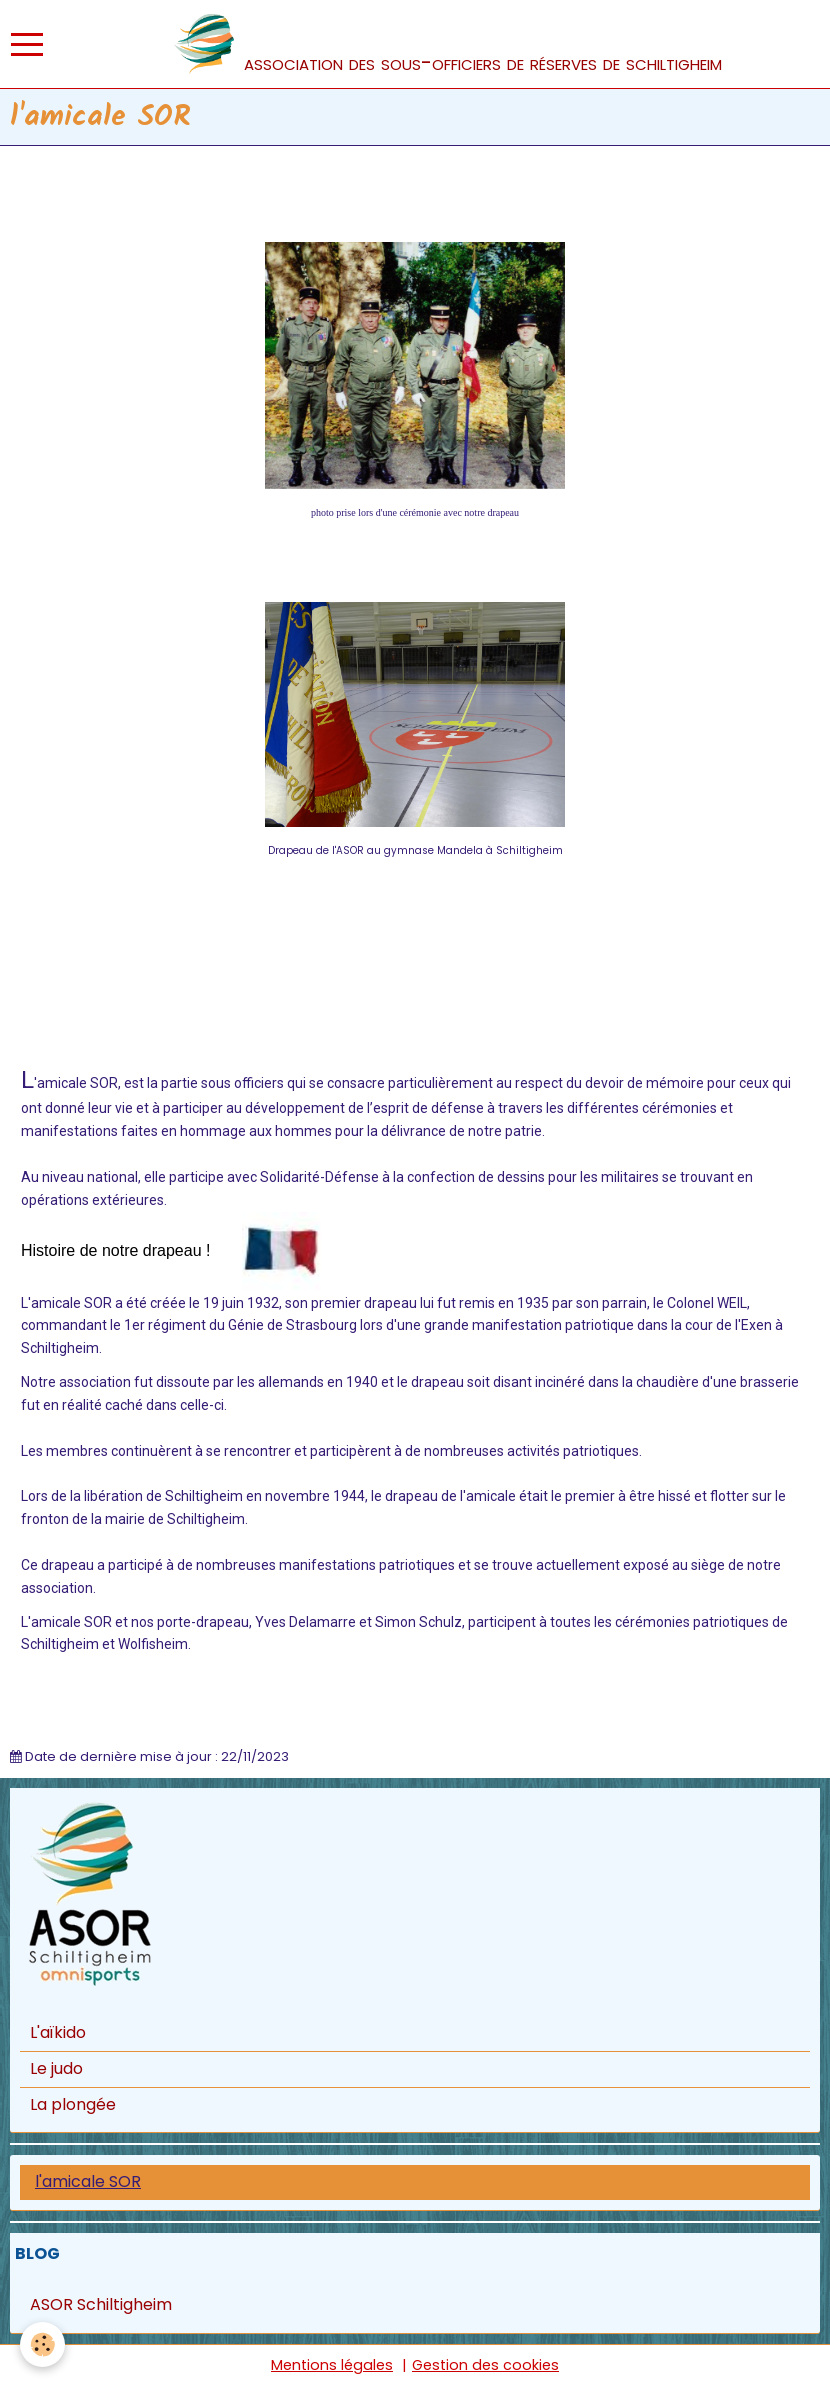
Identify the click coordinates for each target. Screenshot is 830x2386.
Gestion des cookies (485, 2365)
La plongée (73, 2104)
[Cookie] (42, 2344)
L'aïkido (58, 2032)
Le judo (56, 2068)
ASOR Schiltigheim (101, 2304)
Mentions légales (332, 2365)
